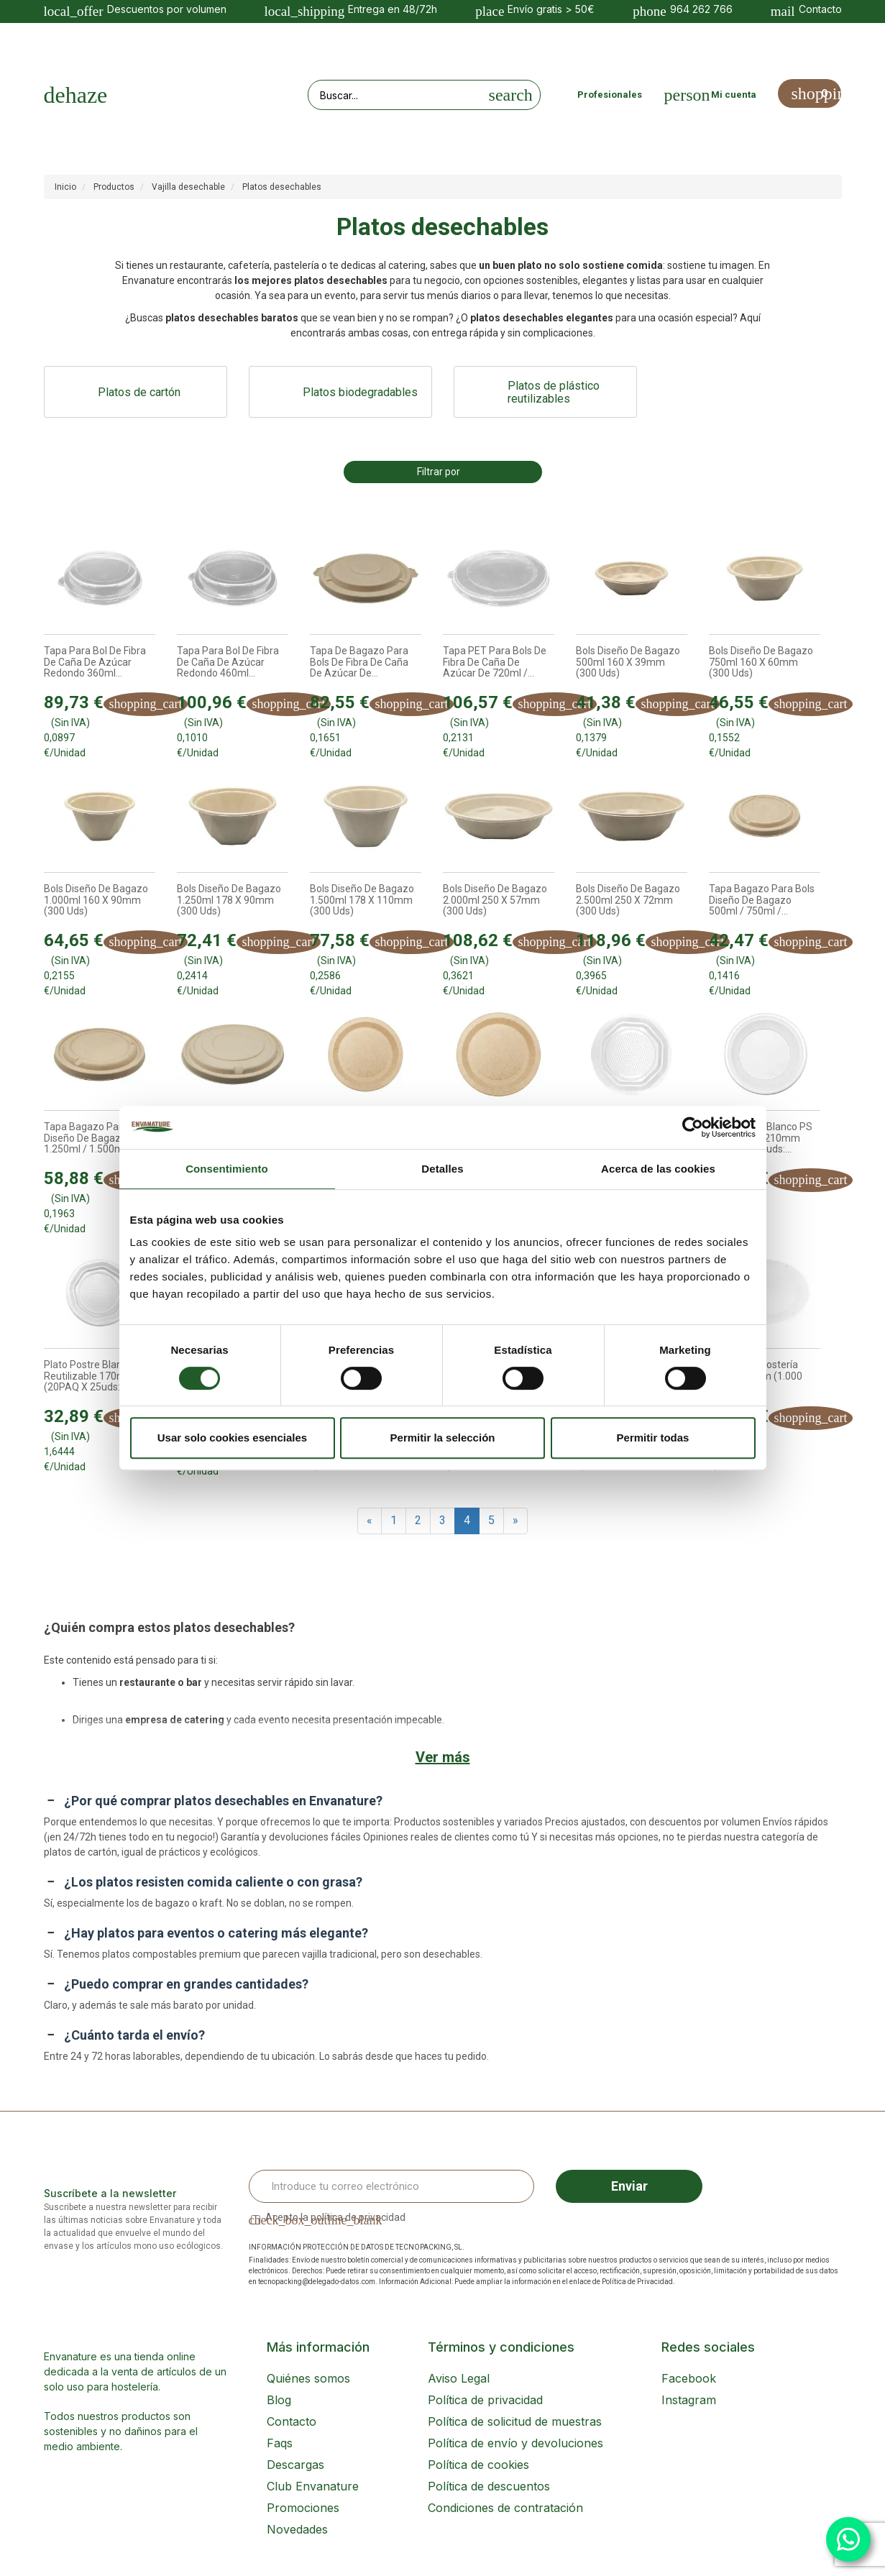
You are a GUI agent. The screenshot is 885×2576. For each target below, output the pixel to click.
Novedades (297, 2529)
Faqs (280, 2443)
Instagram (688, 2400)
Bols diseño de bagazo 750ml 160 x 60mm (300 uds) (761, 662)
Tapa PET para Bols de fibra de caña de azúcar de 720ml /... (494, 662)
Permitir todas (653, 1437)
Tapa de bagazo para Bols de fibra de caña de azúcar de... (359, 662)
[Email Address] (392, 2186)
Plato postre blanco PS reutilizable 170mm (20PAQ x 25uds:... (96, 1376)
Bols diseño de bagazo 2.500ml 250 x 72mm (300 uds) (628, 900)
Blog (279, 2400)
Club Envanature (313, 2486)
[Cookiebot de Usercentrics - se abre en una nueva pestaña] (693, 1127)
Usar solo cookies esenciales (232, 1437)
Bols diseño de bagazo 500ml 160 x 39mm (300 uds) (628, 662)
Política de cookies (478, 2464)
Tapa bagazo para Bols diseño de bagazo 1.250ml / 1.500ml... (97, 1138)
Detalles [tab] (442, 1169)
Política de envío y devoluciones (515, 2443)
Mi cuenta (733, 94)
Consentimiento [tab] (226, 1169)
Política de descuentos (489, 2486)
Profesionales (609, 94)
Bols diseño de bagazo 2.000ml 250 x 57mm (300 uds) (495, 900)
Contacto (291, 2421)
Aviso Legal (459, 2378)
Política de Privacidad (637, 2282)
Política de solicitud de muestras (515, 2421)
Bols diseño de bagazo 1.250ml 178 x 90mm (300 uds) (229, 900)
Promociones (303, 2508)
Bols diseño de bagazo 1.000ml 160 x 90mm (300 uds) (96, 900)
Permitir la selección (442, 1437)
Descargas (295, 2464)
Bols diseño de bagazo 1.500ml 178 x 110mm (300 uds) (362, 900)
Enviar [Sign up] (629, 2186)
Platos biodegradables (360, 392)
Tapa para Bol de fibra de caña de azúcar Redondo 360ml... (95, 662)
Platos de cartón (139, 392)
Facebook (688, 2378)
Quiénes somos (308, 2378)
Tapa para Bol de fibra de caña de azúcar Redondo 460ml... (228, 662)
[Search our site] (395, 95)
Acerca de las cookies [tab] (658, 1169)
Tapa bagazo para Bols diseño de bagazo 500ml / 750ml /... (762, 900)
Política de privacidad (485, 2400)
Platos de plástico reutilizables (554, 392)
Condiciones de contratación (505, 2508)
